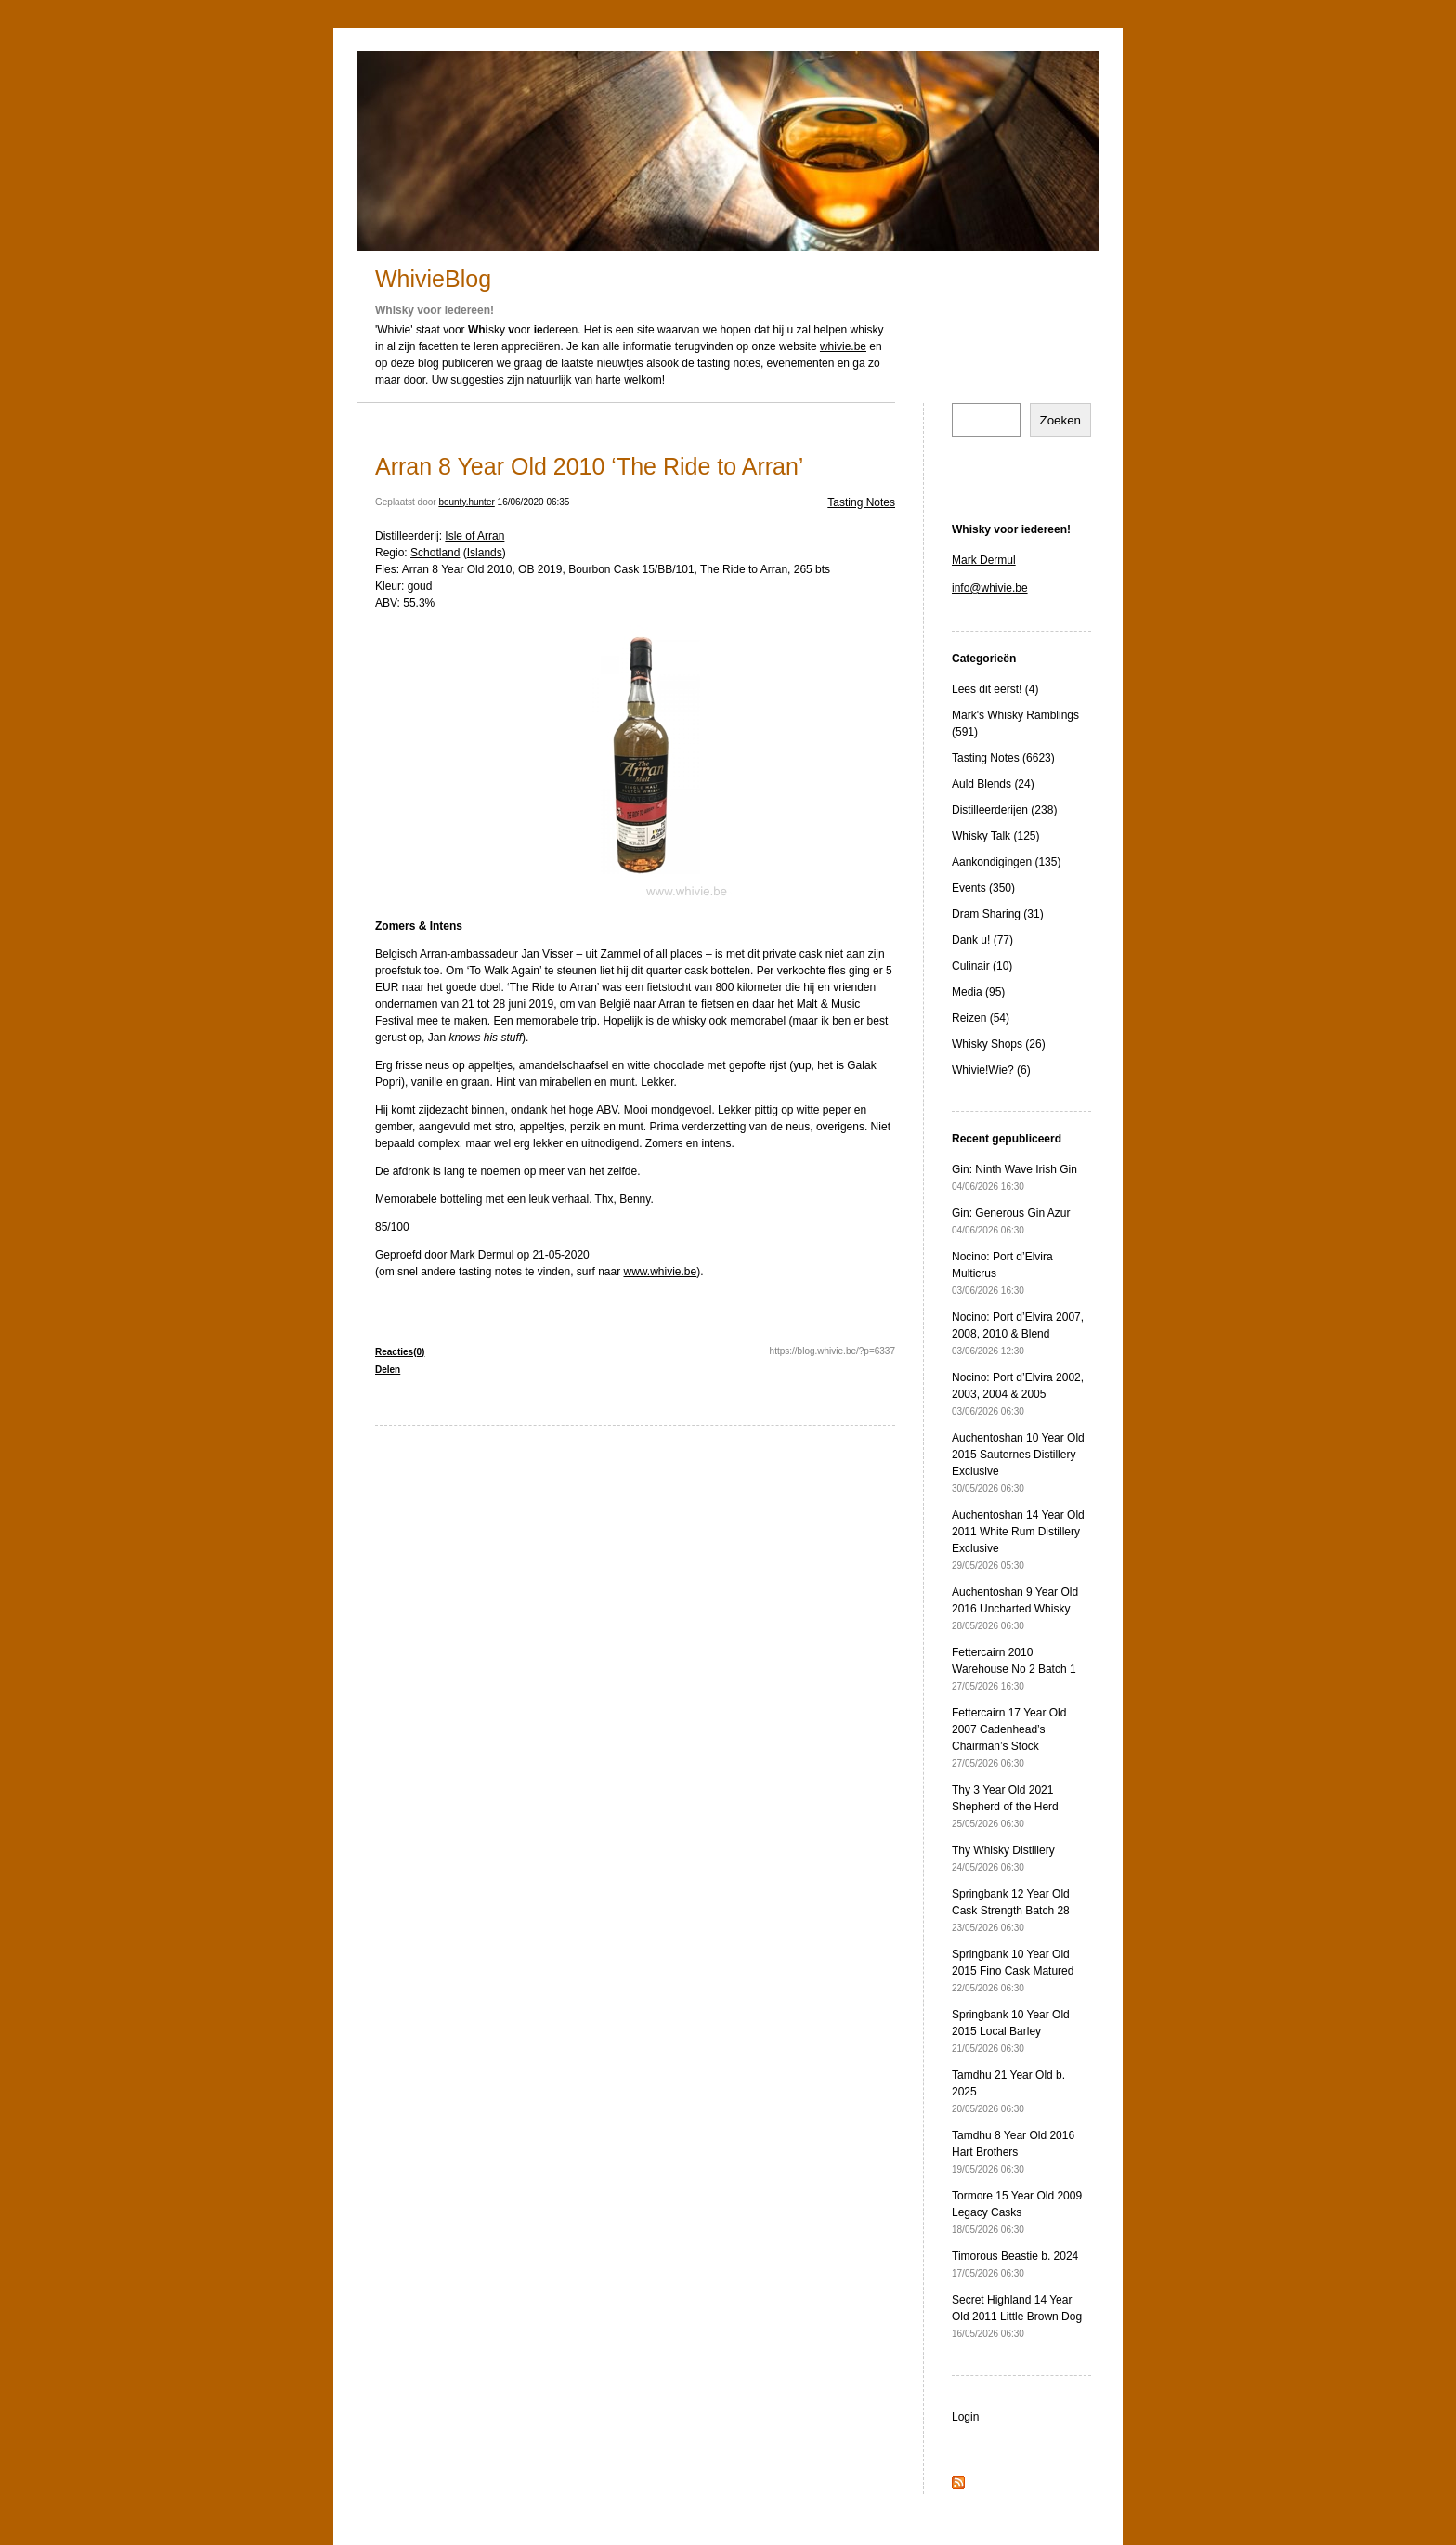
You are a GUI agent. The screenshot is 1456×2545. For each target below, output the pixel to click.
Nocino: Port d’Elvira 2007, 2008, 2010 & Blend (1018, 1333)
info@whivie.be (990, 587)
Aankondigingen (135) (1006, 861)
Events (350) (983, 887)
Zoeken (1060, 420)
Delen (387, 1369)
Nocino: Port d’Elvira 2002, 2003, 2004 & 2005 (1018, 1393)
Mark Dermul (984, 560)
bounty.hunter (466, 502)
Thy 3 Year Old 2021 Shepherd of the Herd (1005, 1806)
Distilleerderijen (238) (1004, 809)
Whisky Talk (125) (995, 835)
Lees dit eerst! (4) (995, 689)
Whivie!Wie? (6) (991, 1070)
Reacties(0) (399, 1352)
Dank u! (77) (982, 939)
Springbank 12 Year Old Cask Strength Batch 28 (1011, 1910)
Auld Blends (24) (993, 783)
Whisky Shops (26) (999, 1044)
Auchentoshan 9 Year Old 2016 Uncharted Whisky (1015, 1608)
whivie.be (843, 346)
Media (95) (978, 991)
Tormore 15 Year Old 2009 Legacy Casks (1017, 2212)
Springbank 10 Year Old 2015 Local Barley (1011, 2031)
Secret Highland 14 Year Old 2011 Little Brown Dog (1017, 2316)
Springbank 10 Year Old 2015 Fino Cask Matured (1012, 1970)
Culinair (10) (982, 965)
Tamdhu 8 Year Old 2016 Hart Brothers (1013, 2151)
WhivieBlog (433, 279)
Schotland (435, 552)
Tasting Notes (861, 502)
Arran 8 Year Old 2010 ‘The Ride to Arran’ (589, 466)
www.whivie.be (660, 1271)
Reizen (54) (980, 1018)
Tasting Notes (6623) (1003, 757)
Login (965, 2416)
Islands (484, 552)
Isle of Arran (474, 535)
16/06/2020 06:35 (534, 502)
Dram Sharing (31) (998, 913)
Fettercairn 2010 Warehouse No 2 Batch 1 (1014, 1668)
